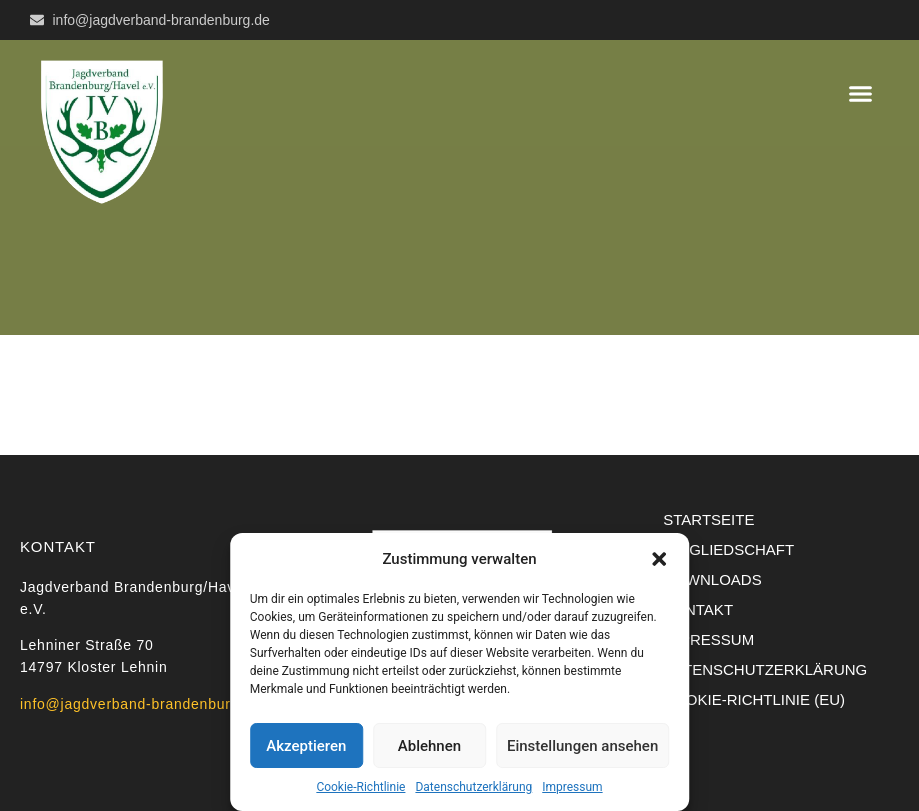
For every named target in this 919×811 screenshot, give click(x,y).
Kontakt (698, 609)
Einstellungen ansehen (582, 746)
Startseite (708, 519)
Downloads (712, 579)
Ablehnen (429, 746)
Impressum (572, 787)
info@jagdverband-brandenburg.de (140, 704)
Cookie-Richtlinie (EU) (754, 699)
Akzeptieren (306, 746)
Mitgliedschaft (728, 549)
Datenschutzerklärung (473, 787)
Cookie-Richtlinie (360, 787)
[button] (659, 559)
